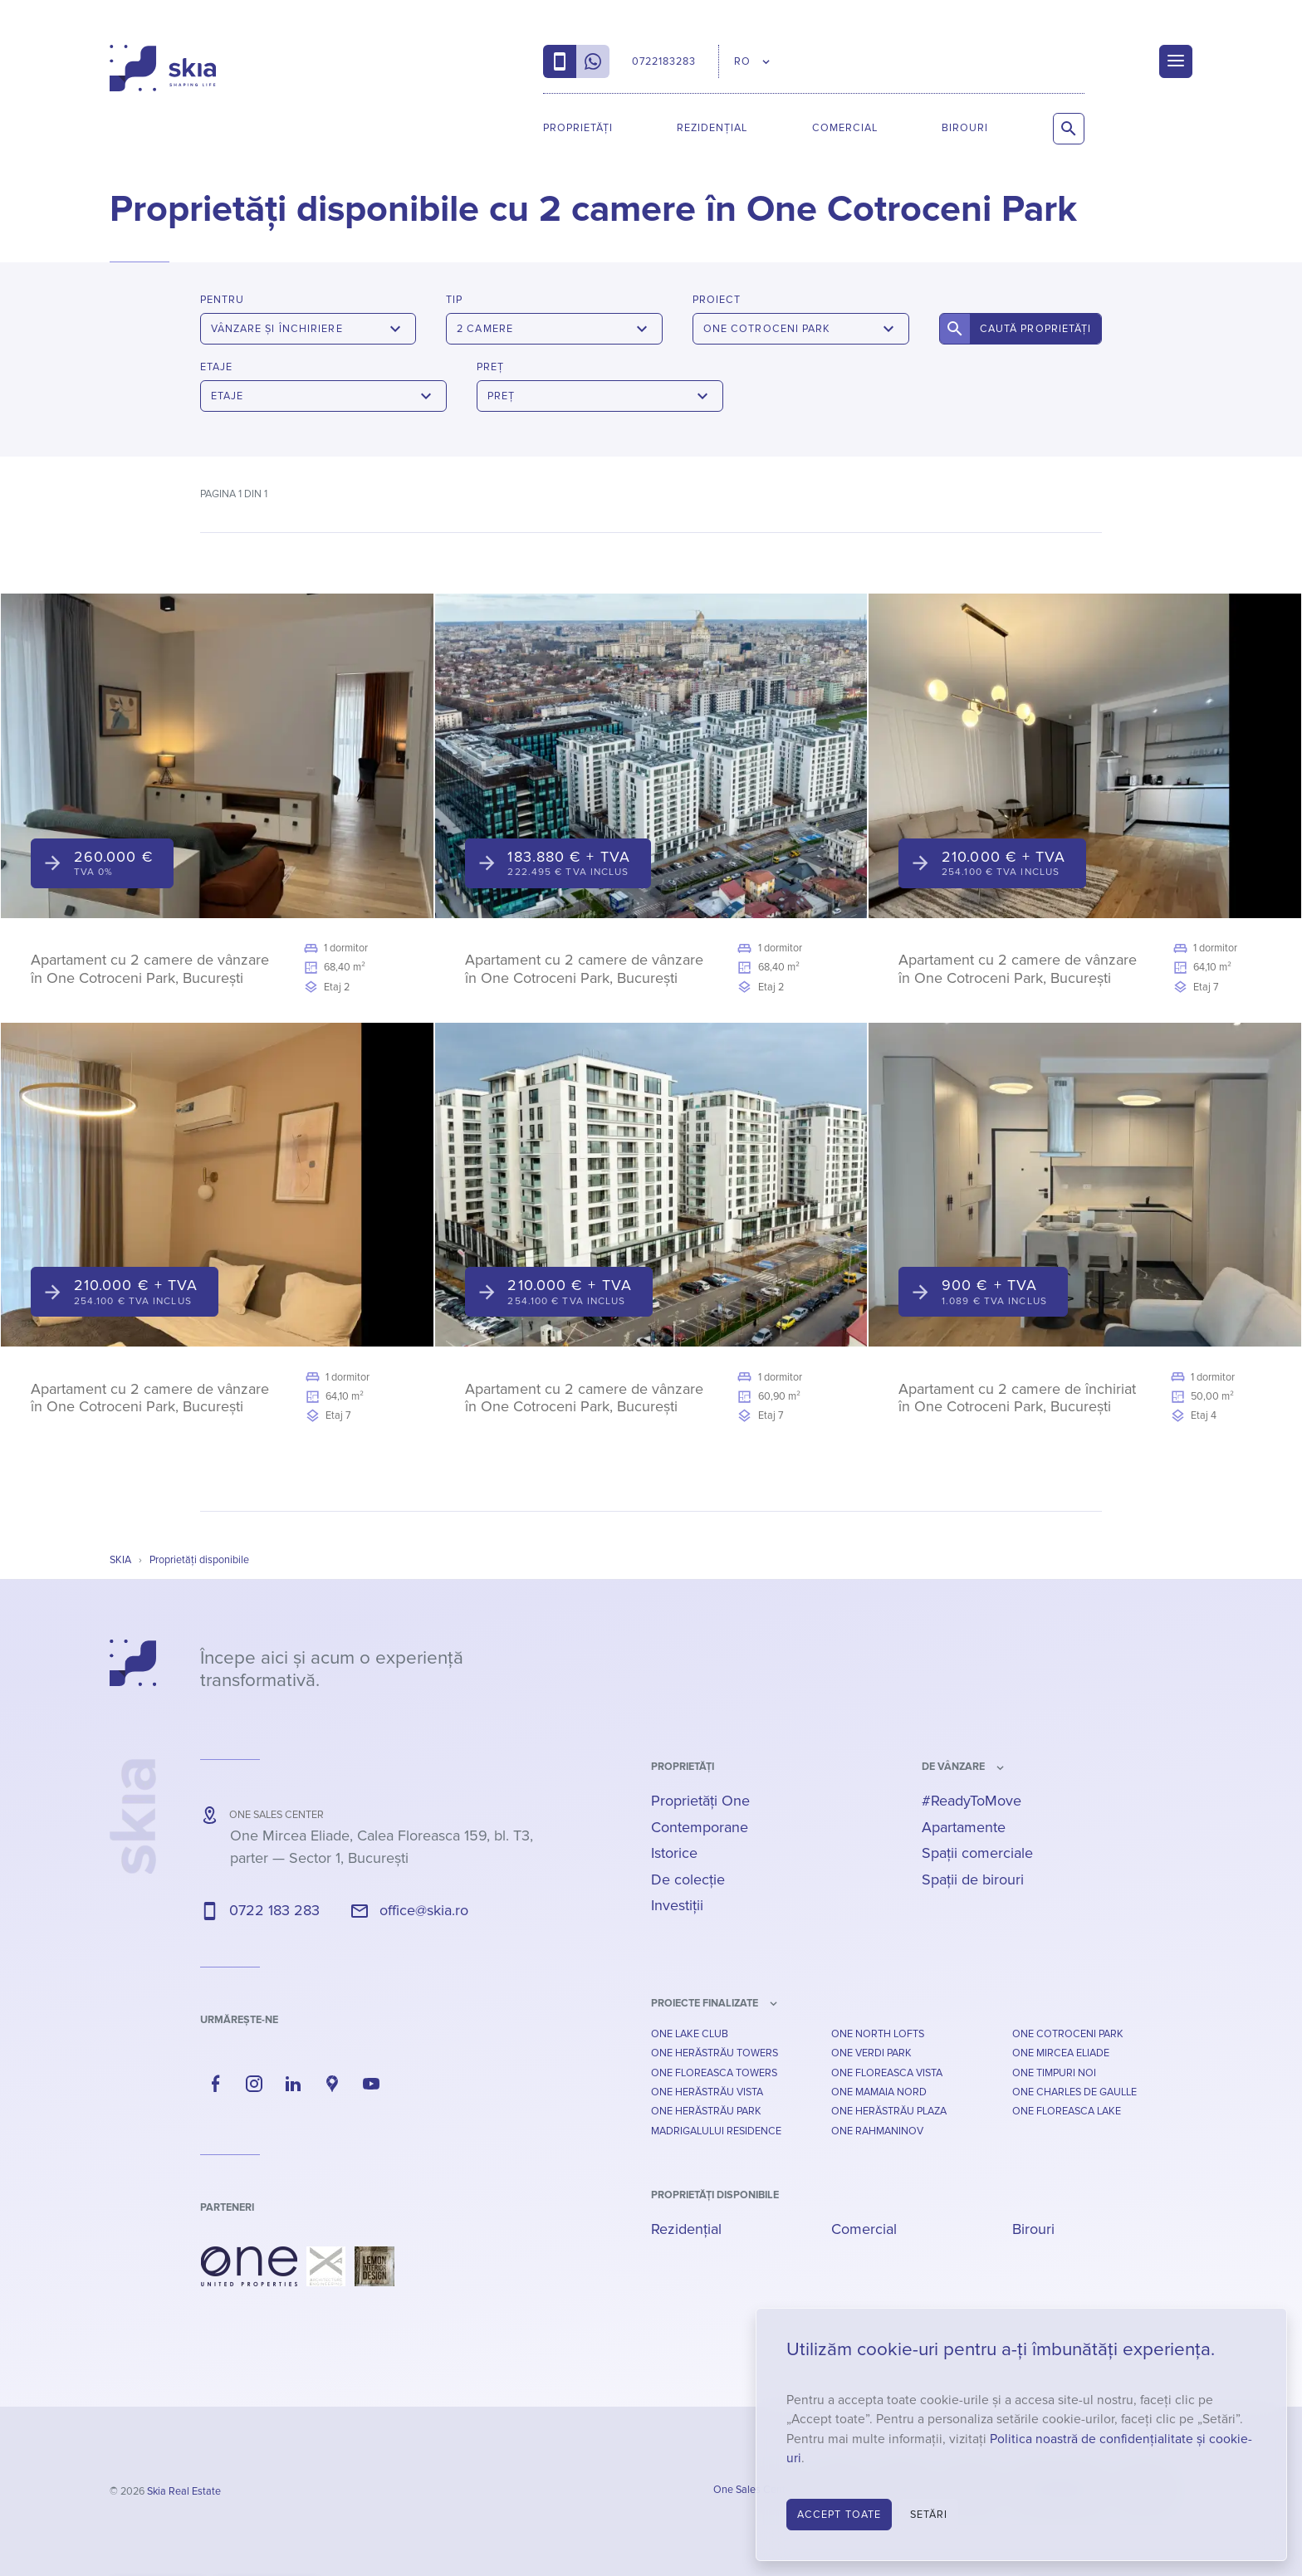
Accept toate (839, 2514)
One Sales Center (754, 2489)
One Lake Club (689, 2034)
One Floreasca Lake (1066, 2111)
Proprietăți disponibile (715, 2195)
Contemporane (699, 1827)
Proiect (717, 299)
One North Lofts (877, 2034)
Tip (454, 299)
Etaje (216, 367)
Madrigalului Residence (716, 2131)
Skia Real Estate (184, 2491)
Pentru (222, 299)
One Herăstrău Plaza (889, 2111)
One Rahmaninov (877, 2131)
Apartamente (964, 1827)
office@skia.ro (423, 1910)
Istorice (674, 1853)
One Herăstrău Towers (714, 2053)
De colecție (688, 1879)
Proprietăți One (700, 1800)
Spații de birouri (973, 1879)
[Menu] (1175, 61)
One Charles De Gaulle (1074, 2092)
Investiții (677, 1905)
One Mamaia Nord (879, 2092)
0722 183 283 (274, 1910)
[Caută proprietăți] (1068, 128)
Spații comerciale (977, 1853)
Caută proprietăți (1036, 328)
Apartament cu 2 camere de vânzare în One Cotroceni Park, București (150, 969)
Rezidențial (712, 127)
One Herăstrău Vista (707, 2092)
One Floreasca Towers (714, 2073)
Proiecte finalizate (704, 2003)
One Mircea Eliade (1060, 2053)
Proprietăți (578, 127)
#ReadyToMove (971, 1800)
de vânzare (953, 1766)
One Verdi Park (871, 2053)
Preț (490, 367)
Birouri (965, 127)
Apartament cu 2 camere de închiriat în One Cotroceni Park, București (1017, 1398)
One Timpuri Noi (1054, 2073)
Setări (929, 2514)
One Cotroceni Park (1067, 2034)
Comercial (845, 127)
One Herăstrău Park (706, 2111)
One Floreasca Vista (886, 2073)
